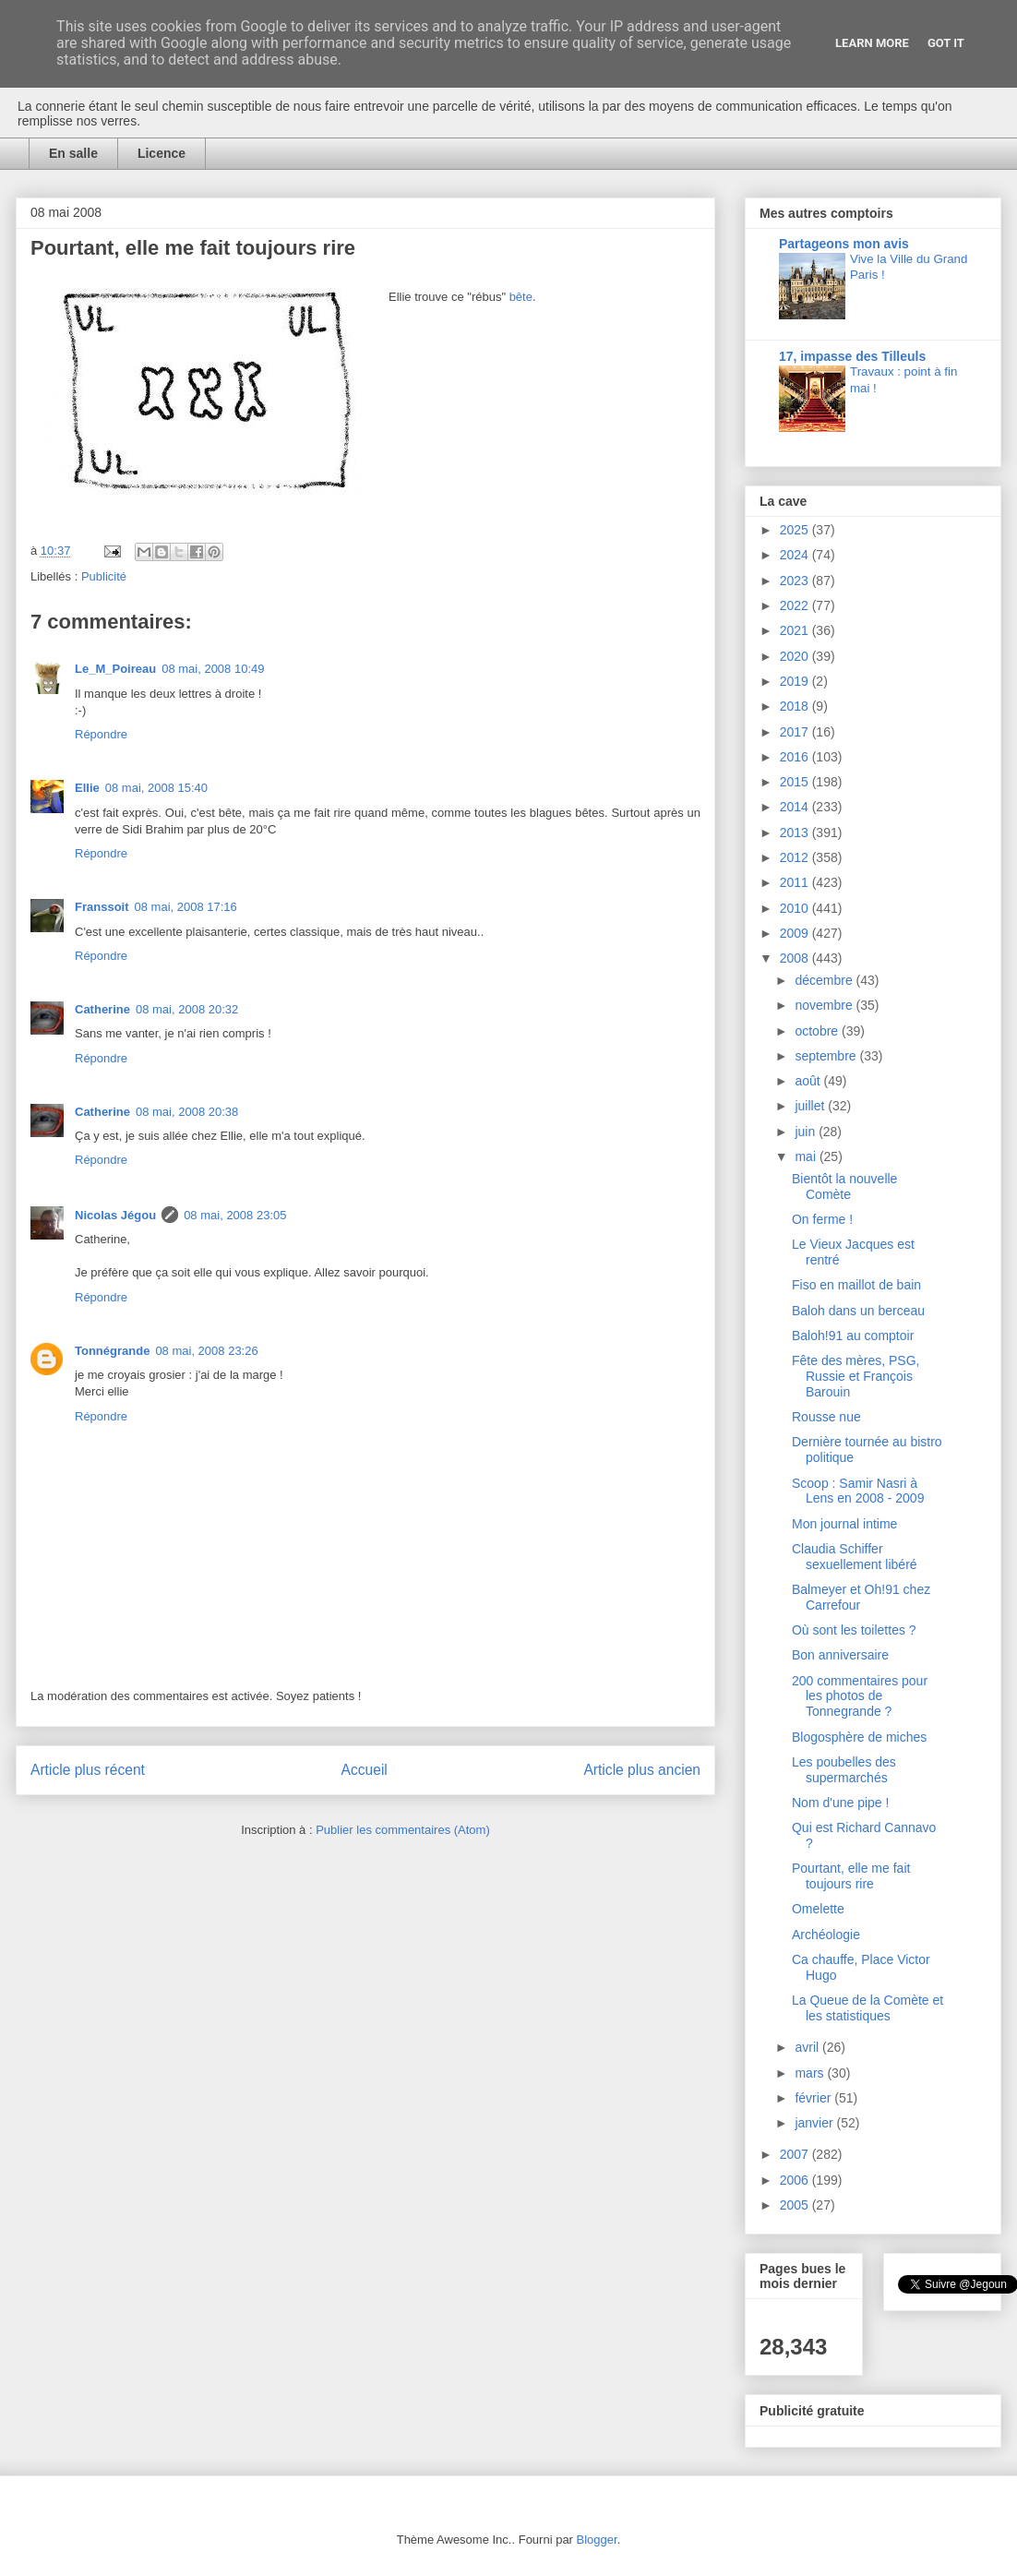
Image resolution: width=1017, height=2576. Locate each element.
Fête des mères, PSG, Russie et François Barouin (856, 1376)
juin (807, 1131)
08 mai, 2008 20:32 (187, 1009)
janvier (815, 2122)
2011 (796, 882)
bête (520, 297)
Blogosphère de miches (859, 1737)
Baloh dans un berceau (858, 1310)
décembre (825, 980)
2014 (796, 806)
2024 (796, 554)
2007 (796, 2154)
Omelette (818, 1908)
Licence (161, 153)
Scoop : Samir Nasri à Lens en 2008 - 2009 (858, 1491)
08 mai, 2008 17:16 (186, 907)
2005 (796, 2205)
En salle (73, 153)
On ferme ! (822, 1219)
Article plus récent (87, 1770)
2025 (796, 529)
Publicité (103, 576)
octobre (818, 1031)
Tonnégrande (112, 1351)
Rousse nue (826, 1416)
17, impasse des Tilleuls (852, 356)
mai (807, 1156)
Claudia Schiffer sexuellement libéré (854, 1556)
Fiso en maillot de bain (856, 1284)
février (814, 2098)
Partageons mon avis (844, 243)
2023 (796, 580)
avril (808, 2047)
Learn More (872, 43)
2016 (796, 756)
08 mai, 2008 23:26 (206, 1351)
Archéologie (826, 1934)
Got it (945, 43)
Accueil (364, 1770)
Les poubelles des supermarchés (844, 1770)
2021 (796, 630)
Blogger (597, 2539)
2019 (796, 681)
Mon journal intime (844, 1523)
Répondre (101, 734)
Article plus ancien (641, 1770)
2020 (796, 656)
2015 (796, 781)
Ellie (87, 788)
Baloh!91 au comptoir (853, 1335)
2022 (796, 605)
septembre (827, 1055)
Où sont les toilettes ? (854, 1630)
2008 (796, 958)
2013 (796, 832)
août (809, 1080)
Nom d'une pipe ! (840, 1802)
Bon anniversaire (840, 1654)
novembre (825, 1005)
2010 (796, 908)
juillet (811, 1105)
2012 (796, 857)
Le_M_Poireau (115, 669)
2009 (796, 933)
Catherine (102, 1009)
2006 (796, 2180)
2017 (796, 732)
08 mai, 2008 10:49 (213, 669)
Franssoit (102, 907)
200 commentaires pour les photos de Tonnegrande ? (859, 1696)
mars (811, 2073)
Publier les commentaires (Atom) (403, 1830)
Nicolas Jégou (115, 1215)
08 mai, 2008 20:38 (187, 1112)
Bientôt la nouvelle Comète (844, 1186)
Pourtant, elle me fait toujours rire (851, 1876)
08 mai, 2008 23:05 (235, 1215)
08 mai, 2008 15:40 (156, 788)
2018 (796, 706)
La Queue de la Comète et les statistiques (867, 2008)
